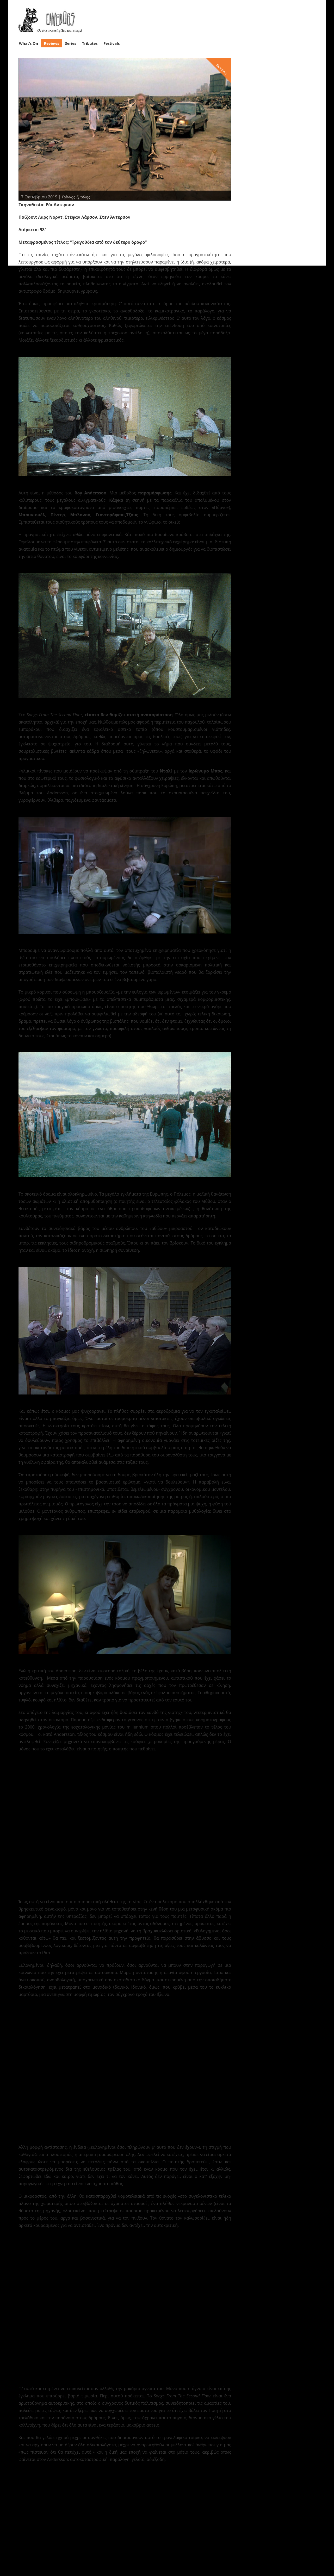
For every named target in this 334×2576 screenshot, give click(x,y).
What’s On (28, 41)
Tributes (90, 41)
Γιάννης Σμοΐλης (76, 195)
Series (70, 41)
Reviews (51, 41)
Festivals (111, 41)
